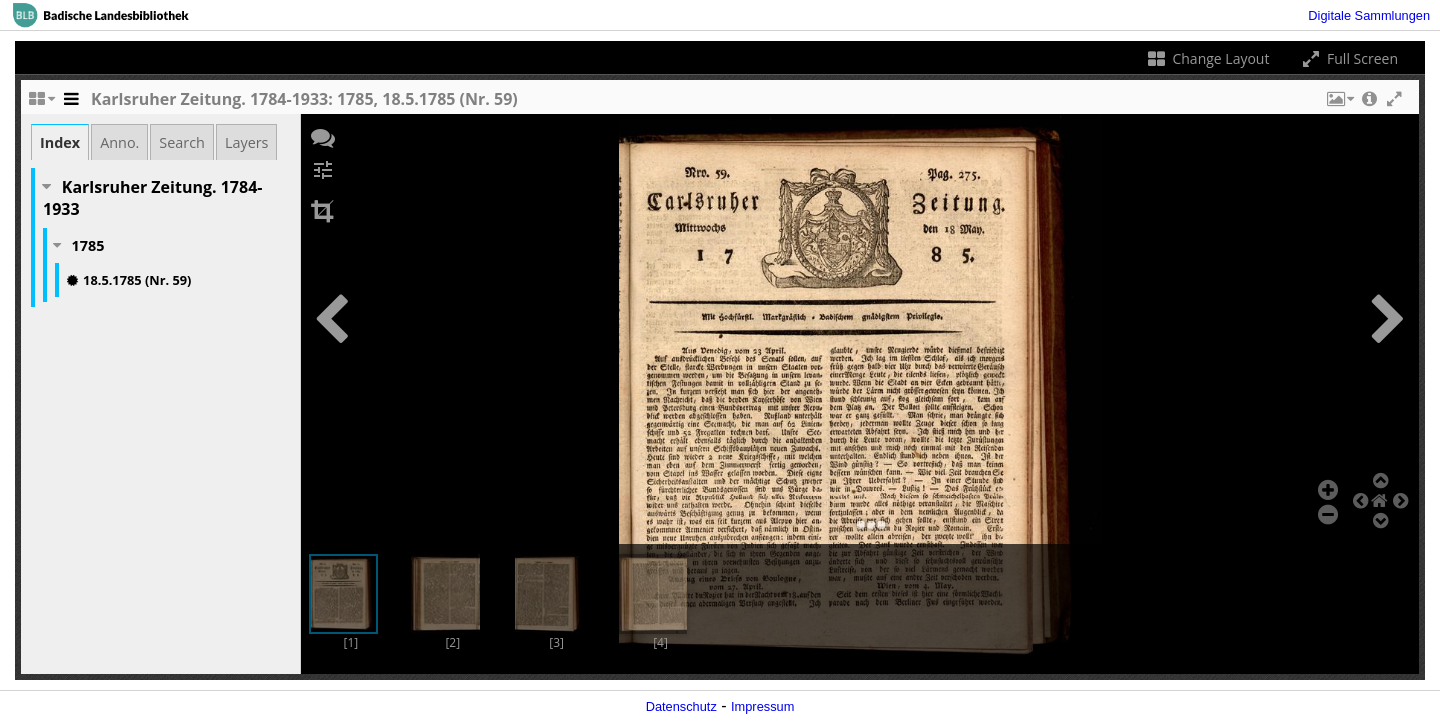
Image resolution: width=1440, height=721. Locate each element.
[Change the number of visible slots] (41, 104)
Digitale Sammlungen (1369, 15)
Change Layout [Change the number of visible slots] (1207, 58)
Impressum (762, 706)
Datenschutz (681, 706)
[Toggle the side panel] (71, 104)
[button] (1339, 104)
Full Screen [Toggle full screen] (1348, 58)
